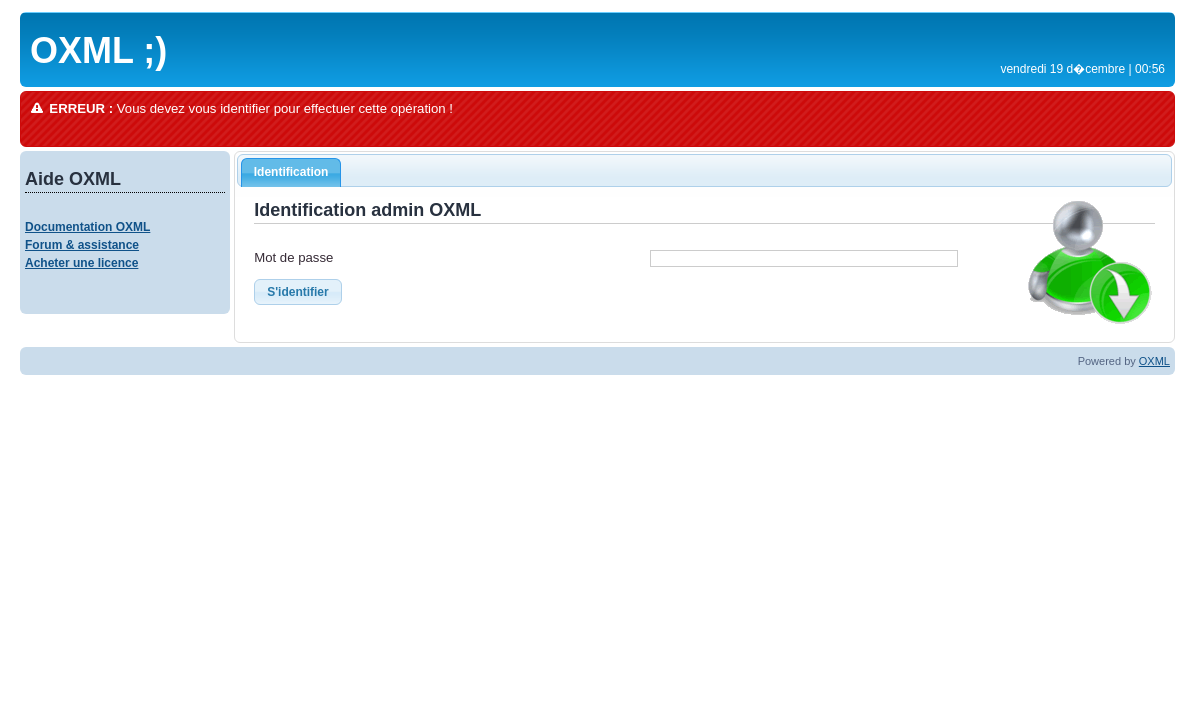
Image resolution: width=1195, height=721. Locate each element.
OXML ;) (98, 50)
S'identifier (298, 292)
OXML (1154, 361)
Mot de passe (293, 257)
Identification (291, 172)
